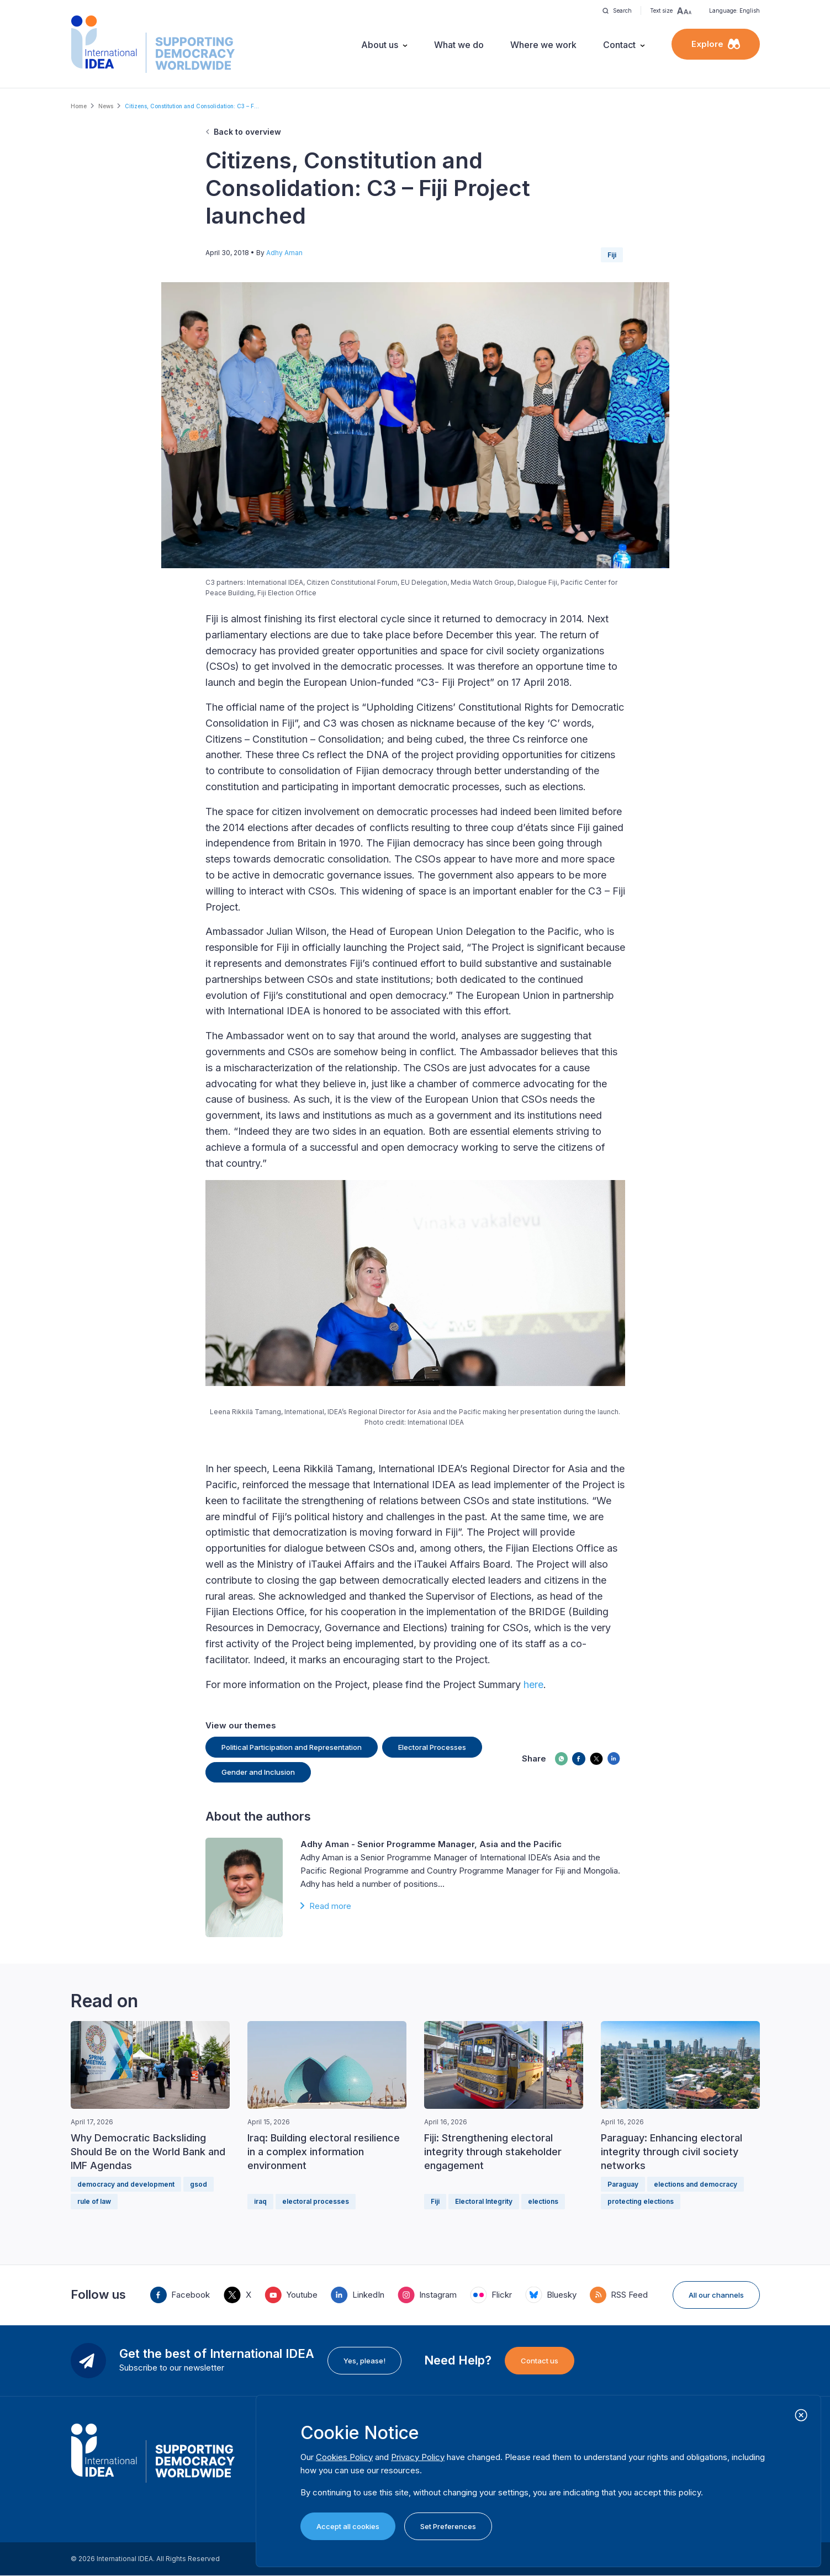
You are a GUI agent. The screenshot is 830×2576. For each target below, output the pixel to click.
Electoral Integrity (483, 2201)
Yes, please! (364, 2360)
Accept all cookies (347, 2526)
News (105, 106)
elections (543, 2201)
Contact (619, 44)
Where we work (543, 44)
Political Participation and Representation (291, 1747)
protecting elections (640, 2201)
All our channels (716, 2295)
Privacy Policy (418, 2457)
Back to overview (247, 131)
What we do (459, 44)
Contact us (539, 2360)
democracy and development (126, 2184)
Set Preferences (448, 2526)
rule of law (94, 2201)
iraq (260, 2201)
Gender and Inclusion (258, 1772)
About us (379, 44)
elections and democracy (695, 2184)
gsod (198, 2184)
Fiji (611, 255)
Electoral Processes (432, 1747)
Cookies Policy (344, 2457)
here (533, 1684)
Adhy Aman (284, 252)
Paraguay (622, 2184)
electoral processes (315, 2201)
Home (79, 106)
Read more (330, 1906)
